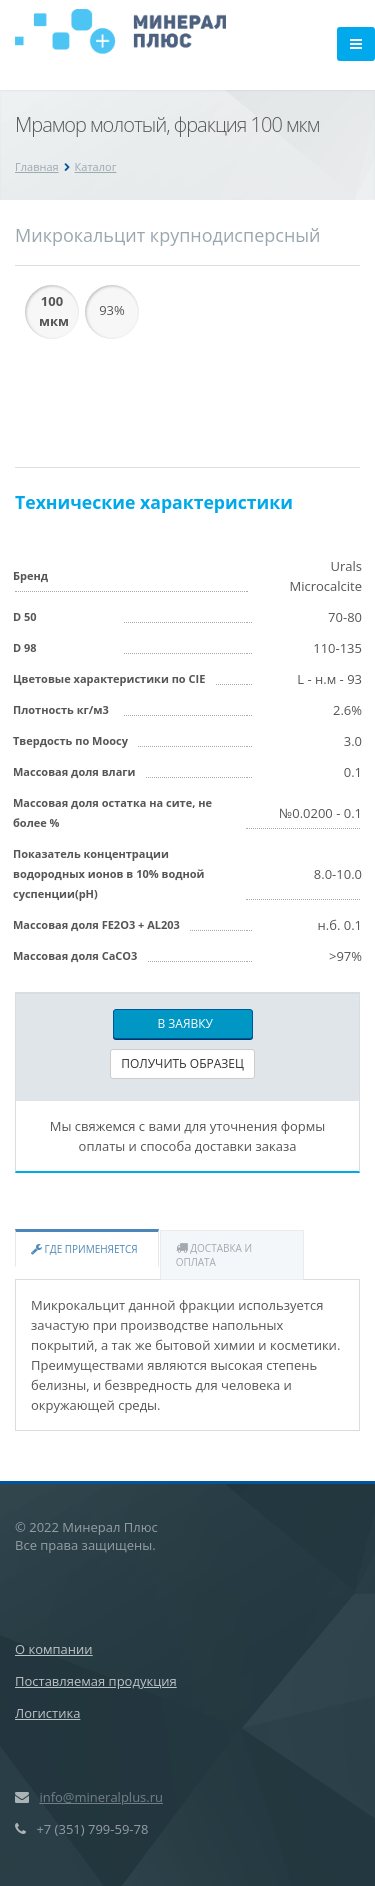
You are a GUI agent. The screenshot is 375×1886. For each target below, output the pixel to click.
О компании (54, 1649)
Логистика (47, 1713)
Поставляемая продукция (96, 1681)
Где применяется (84, 1249)
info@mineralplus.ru (101, 1797)
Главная (37, 166)
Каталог (96, 166)
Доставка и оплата (214, 1255)
